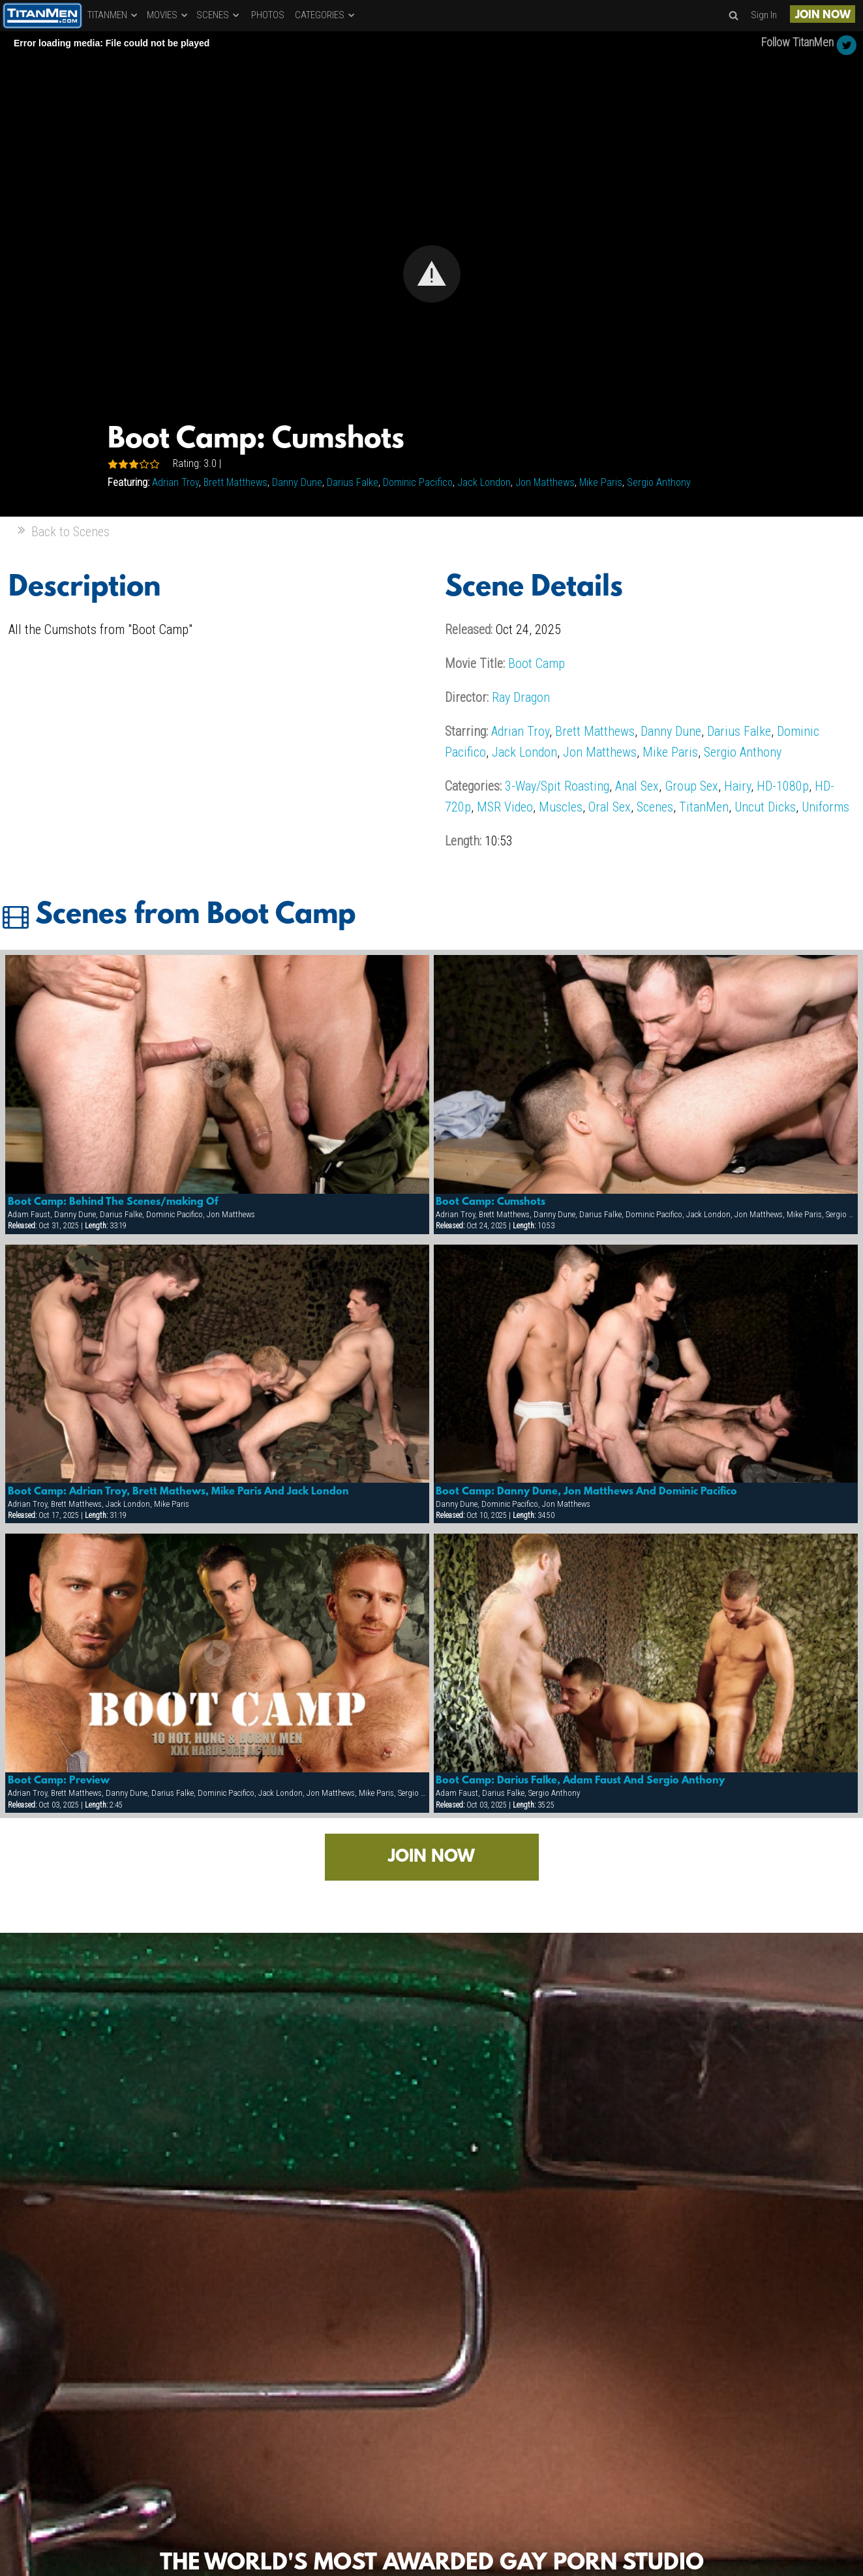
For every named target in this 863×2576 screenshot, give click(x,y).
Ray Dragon (521, 697)
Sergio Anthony (659, 482)
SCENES (218, 15)
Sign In (764, 15)
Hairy (737, 786)
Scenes (655, 807)
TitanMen (704, 807)
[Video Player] (431, 274)
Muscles (561, 807)
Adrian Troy (175, 482)
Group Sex (691, 786)
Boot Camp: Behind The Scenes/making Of (113, 1202)
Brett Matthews (235, 482)
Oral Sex (609, 807)
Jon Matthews (545, 482)
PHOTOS (267, 15)
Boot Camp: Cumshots (490, 1202)
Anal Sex (637, 786)
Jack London (484, 482)
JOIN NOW (823, 15)
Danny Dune (297, 482)
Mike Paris (600, 482)
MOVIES (168, 15)
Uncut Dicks (765, 807)
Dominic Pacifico (418, 482)
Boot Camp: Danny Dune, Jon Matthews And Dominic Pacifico (586, 1492)
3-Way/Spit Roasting (557, 786)
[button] (432, 274)
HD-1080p (783, 786)
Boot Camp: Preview (59, 1781)
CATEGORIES (325, 15)
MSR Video (505, 807)
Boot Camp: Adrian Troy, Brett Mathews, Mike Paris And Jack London (178, 1492)
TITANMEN (113, 15)
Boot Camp (536, 663)
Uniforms (825, 807)
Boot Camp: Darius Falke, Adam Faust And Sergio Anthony (580, 1781)
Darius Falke (352, 482)
